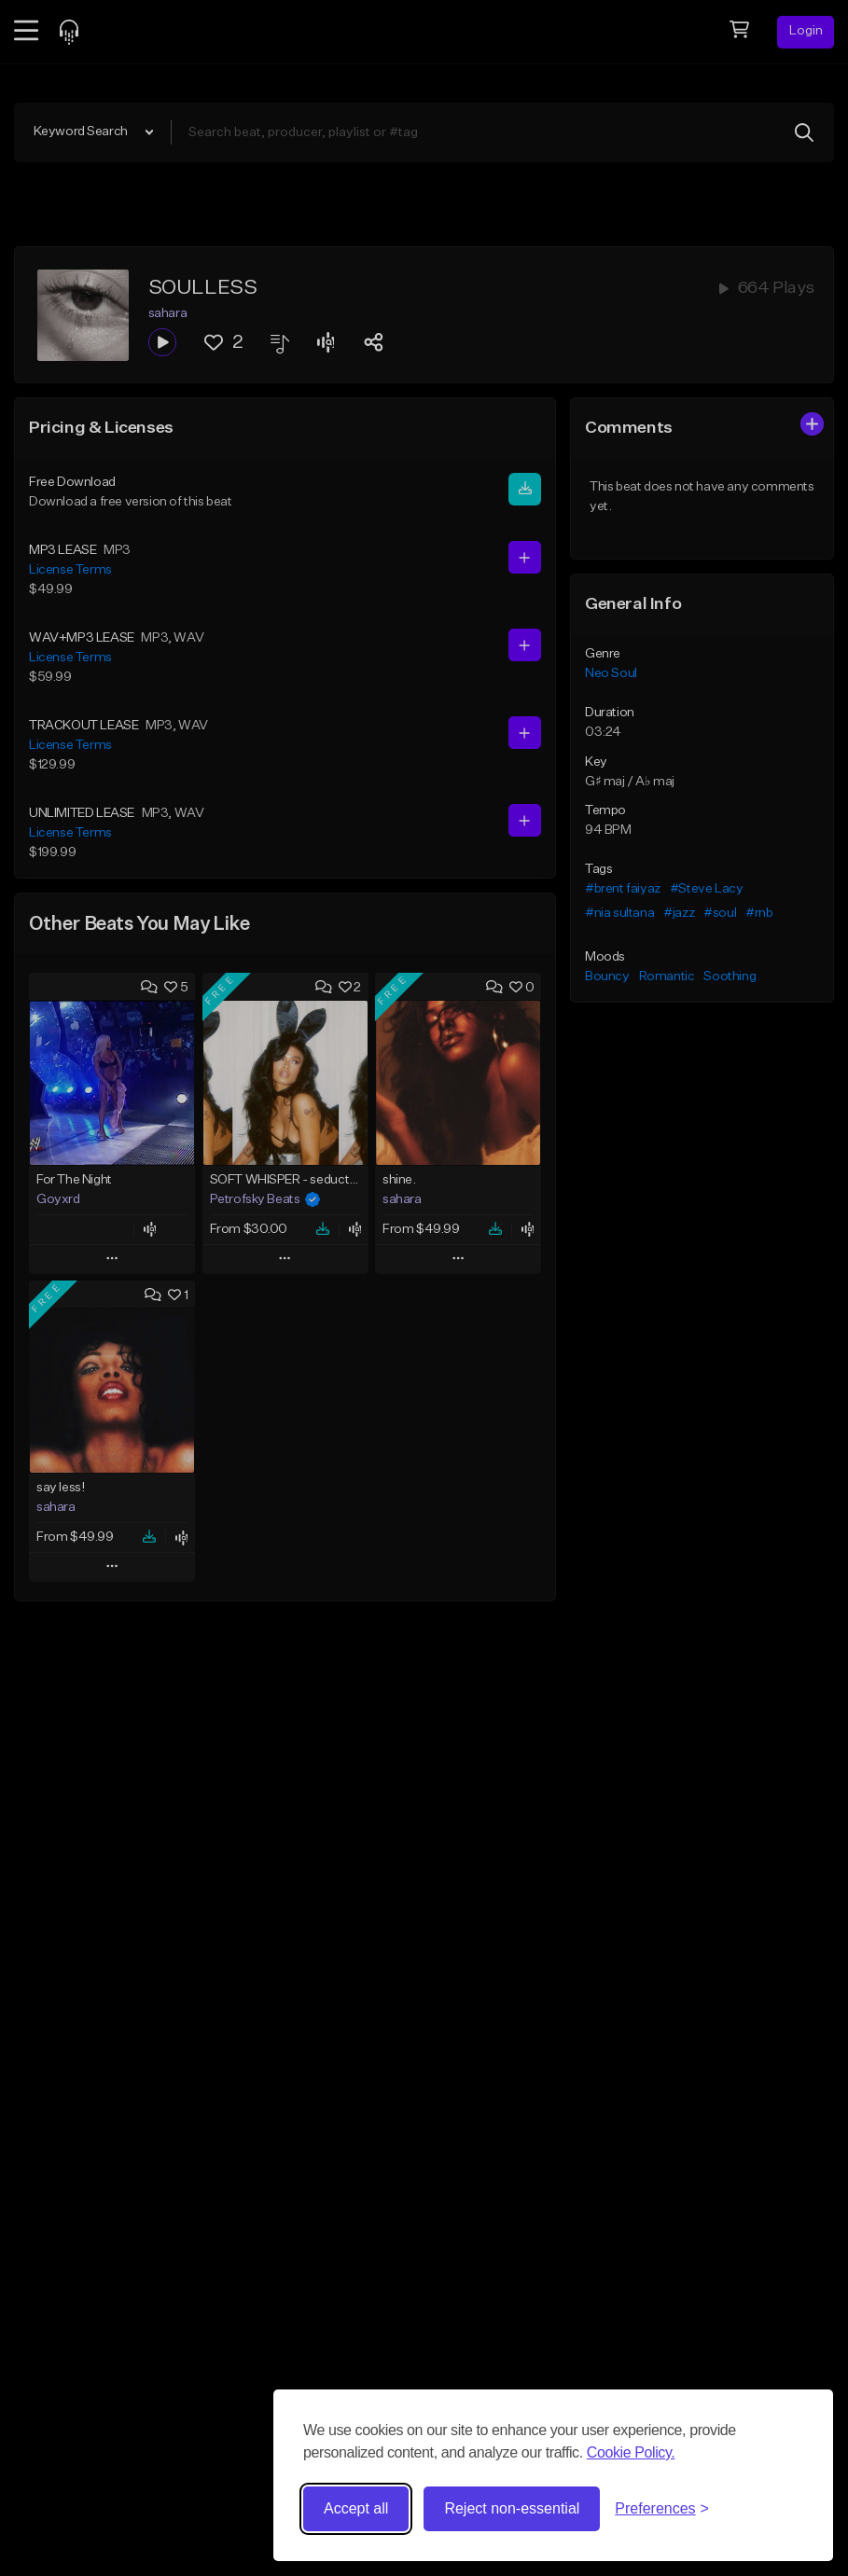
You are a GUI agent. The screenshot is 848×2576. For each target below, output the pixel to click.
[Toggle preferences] (662, 2508)
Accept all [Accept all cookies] (356, 2508)
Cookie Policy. (631, 2452)
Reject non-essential (511, 2508)
